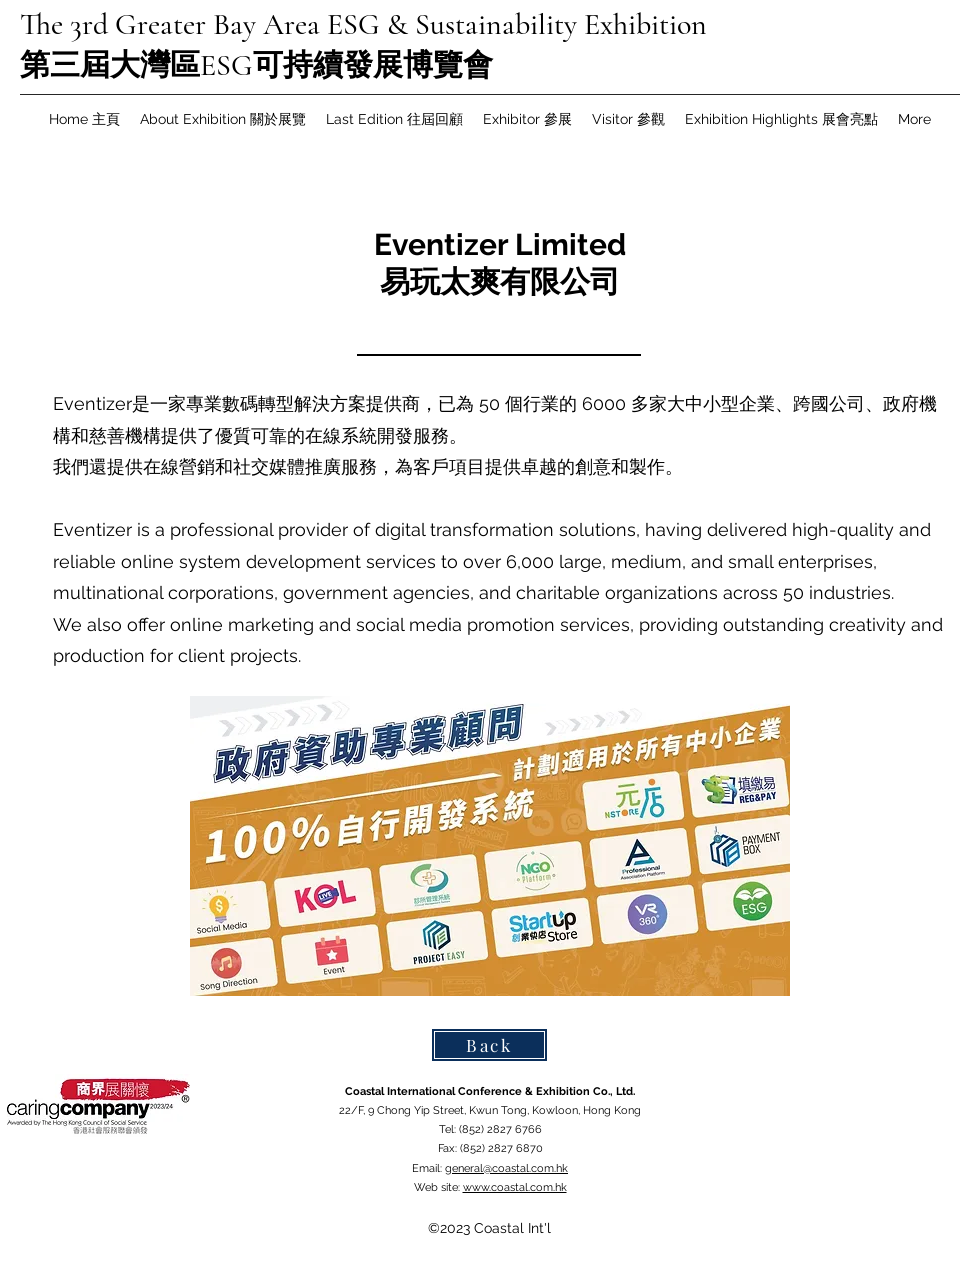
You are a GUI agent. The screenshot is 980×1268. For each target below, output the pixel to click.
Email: (428, 1168)
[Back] (489, 1045)
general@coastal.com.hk (506, 1168)
